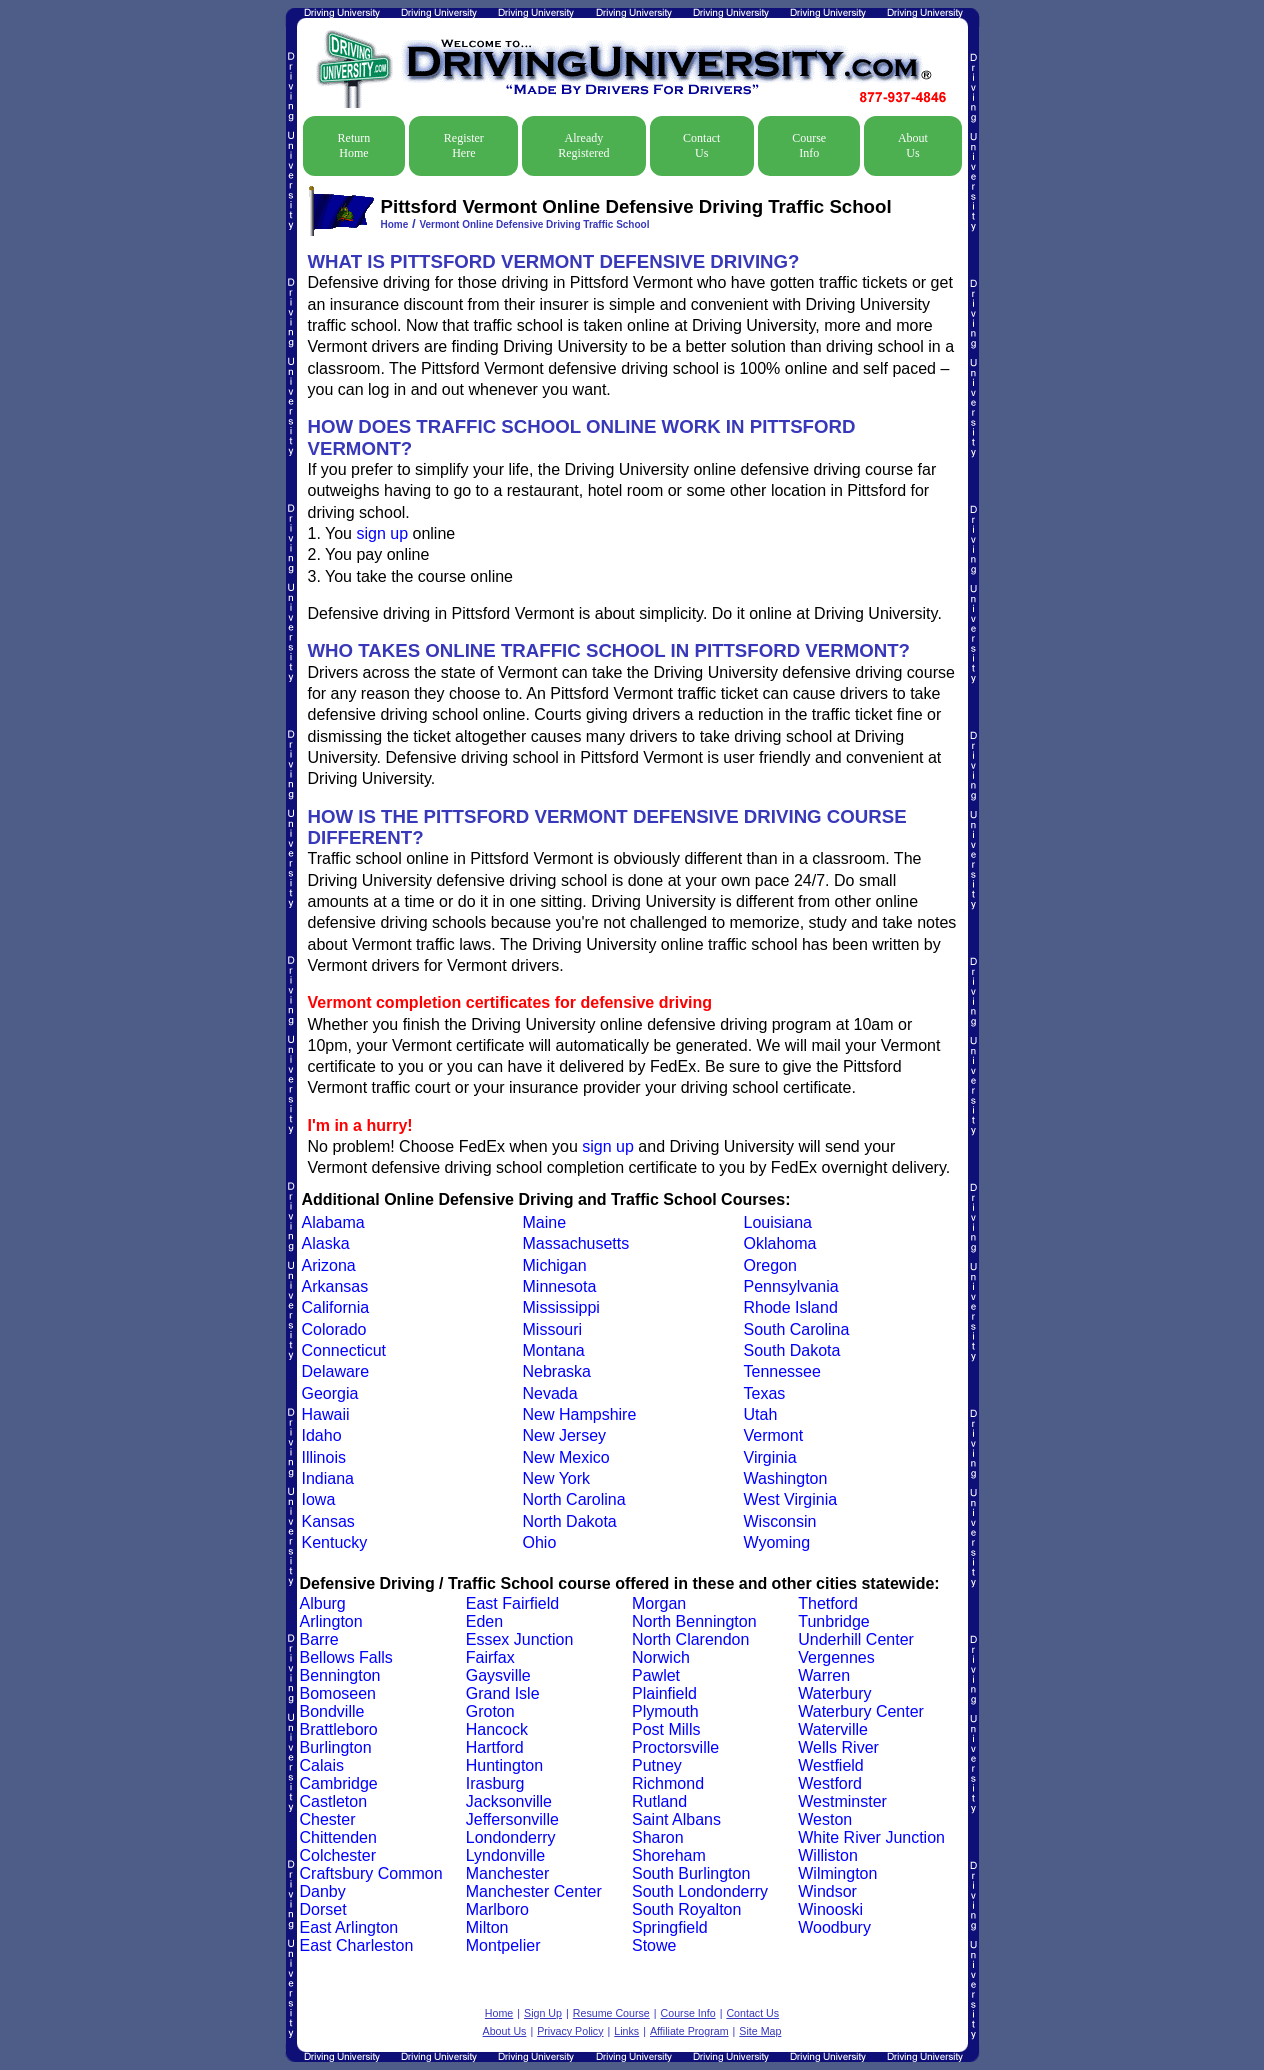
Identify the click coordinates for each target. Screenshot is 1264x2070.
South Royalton (686, 1909)
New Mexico (566, 1457)
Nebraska (557, 1371)
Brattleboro (339, 1729)
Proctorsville (675, 1747)
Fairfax (490, 1657)
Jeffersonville (512, 1819)
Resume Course (611, 2013)
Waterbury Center (861, 1711)
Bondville (332, 1711)
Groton (490, 1711)
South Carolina (797, 1329)
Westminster (842, 1801)
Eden (484, 1621)
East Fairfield (512, 1603)
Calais (322, 1765)
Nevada (550, 1393)
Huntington (504, 1765)
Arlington (331, 1621)
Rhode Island (791, 1307)
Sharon (658, 1837)
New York (557, 1478)
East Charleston (357, 1945)
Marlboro (497, 1909)
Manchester (508, 1873)
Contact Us (701, 145)
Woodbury (834, 1927)
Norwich (661, 1657)
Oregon (770, 1265)
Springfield (670, 1927)
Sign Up (543, 2013)
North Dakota (570, 1521)
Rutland (659, 1801)
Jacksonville (509, 1801)
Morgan (659, 1603)
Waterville (833, 1729)
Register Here (464, 145)
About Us (913, 145)
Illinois (324, 1457)
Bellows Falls (346, 1657)
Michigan (555, 1265)
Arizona (329, 1265)
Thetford (828, 1603)
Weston (825, 1819)
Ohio (540, 1542)
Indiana (328, 1478)
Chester (328, 1819)
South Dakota (792, 1350)
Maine (545, 1222)
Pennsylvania (791, 1286)
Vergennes (836, 1657)
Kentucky (335, 1542)
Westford (830, 1783)
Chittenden (338, 1837)
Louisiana (778, 1222)
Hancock (497, 1729)
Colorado (334, 1329)
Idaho (322, 1435)
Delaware (336, 1371)
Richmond (668, 1783)
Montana (554, 1350)
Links (626, 2031)
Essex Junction (520, 1639)
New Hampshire (580, 1414)
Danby (323, 1891)
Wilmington (837, 1873)
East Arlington (349, 1927)
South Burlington (691, 1873)
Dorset (323, 1909)
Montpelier (503, 1945)
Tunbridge (833, 1621)
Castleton (334, 1801)
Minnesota (560, 1286)
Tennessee (782, 1371)
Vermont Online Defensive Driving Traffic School (534, 224)
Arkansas (335, 1286)
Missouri (553, 1329)
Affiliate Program (689, 2031)
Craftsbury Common (371, 1873)
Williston (828, 1855)
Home (395, 224)
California (336, 1307)
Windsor (827, 1891)
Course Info (809, 145)
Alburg (323, 1603)
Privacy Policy (570, 2031)
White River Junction (871, 1837)
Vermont (774, 1435)
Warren (824, 1675)
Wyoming (777, 1542)
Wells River (838, 1747)
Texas (765, 1393)
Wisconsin (780, 1521)
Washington (786, 1478)
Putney (657, 1765)
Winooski (830, 1909)
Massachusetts (576, 1243)
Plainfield (664, 1693)
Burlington (336, 1747)
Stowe (654, 1945)
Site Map (760, 2031)
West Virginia (791, 1499)
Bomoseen (338, 1693)
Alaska (326, 1243)
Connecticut (344, 1350)
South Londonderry (700, 1891)
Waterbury (834, 1693)
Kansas (328, 1521)
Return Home (354, 145)
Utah (761, 1414)
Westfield (831, 1765)
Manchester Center (534, 1891)
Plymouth (665, 1711)
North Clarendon (690, 1639)
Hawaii (326, 1414)
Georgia (330, 1393)
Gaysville (498, 1675)
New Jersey (565, 1435)
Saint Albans (676, 1819)
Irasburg (495, 1783)
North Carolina (574, 1499)
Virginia (770, 1457)
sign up (382, 533)
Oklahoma (780, 1243)
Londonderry (511, 1837)
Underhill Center (856, 1639)
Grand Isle (503, 1693)
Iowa (319, 1499)
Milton (487, 1927)
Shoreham (669, 1855)
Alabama (333, 1222)
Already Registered (583, 145)
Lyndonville (505, 1855)
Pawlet (656, 1675)
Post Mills (666, 1729)
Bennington (340, 1675)
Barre (319, 1639)
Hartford (495, 1747)
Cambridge (339, 1783)
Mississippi (561, 1307)
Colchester (338, 1855)
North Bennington (694, 1621)
